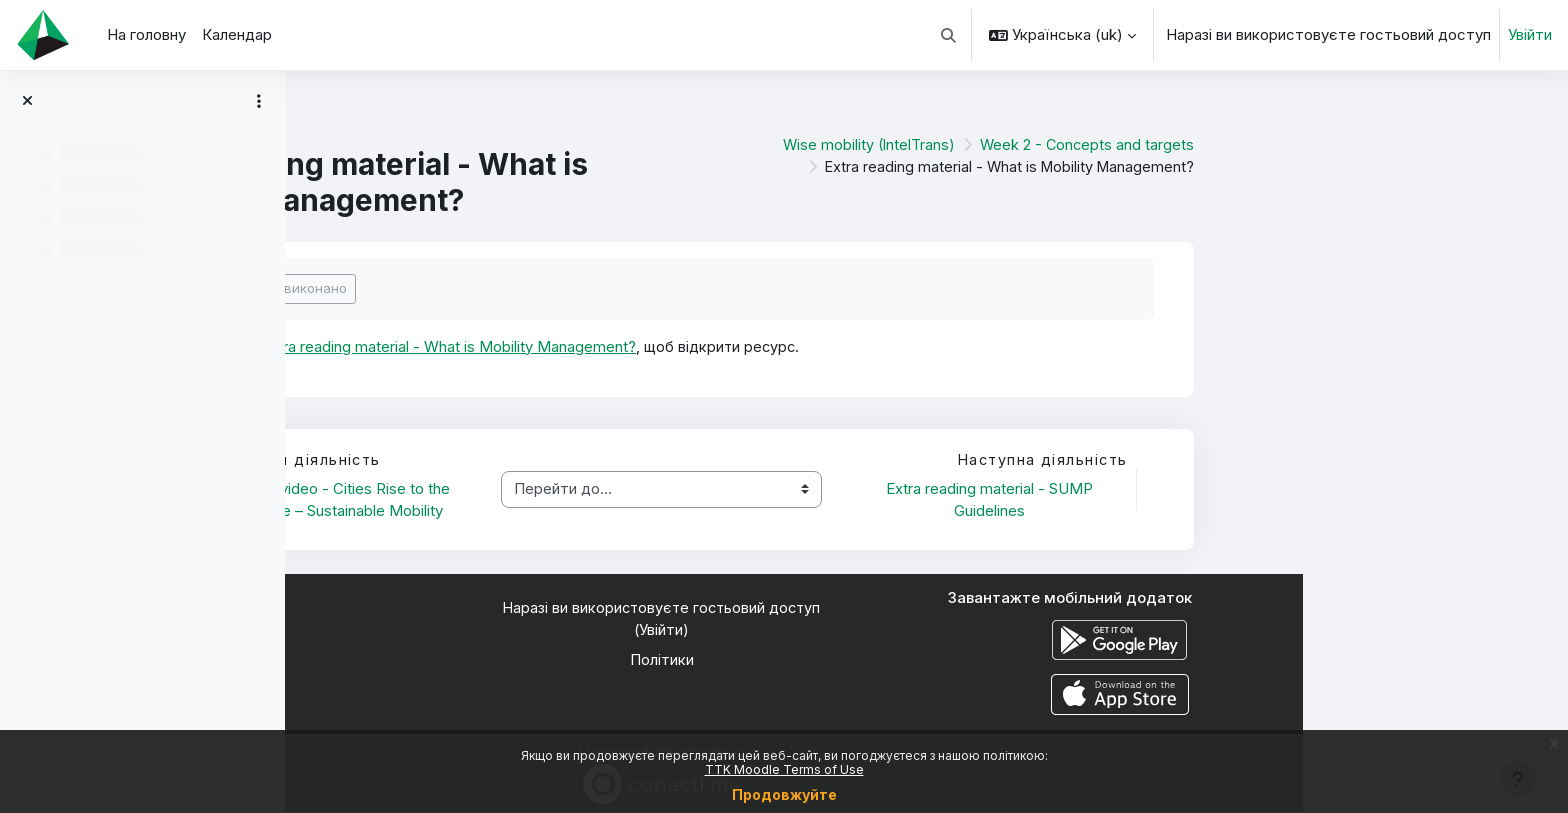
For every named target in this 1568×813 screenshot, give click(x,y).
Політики (927, 661)
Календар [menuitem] (237, 34)
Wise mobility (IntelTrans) (1129, 144)
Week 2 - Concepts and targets (1350, 144)
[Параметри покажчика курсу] (259, 101)
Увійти (1530, 34)
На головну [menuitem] (146, 34)
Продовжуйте (784, 794)
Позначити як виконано (536, 288)
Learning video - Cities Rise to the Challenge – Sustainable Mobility (601, 501)
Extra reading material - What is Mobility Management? (718, 346)
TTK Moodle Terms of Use (784, 769)
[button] (949, 35)
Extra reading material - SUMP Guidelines (1256, 501)
